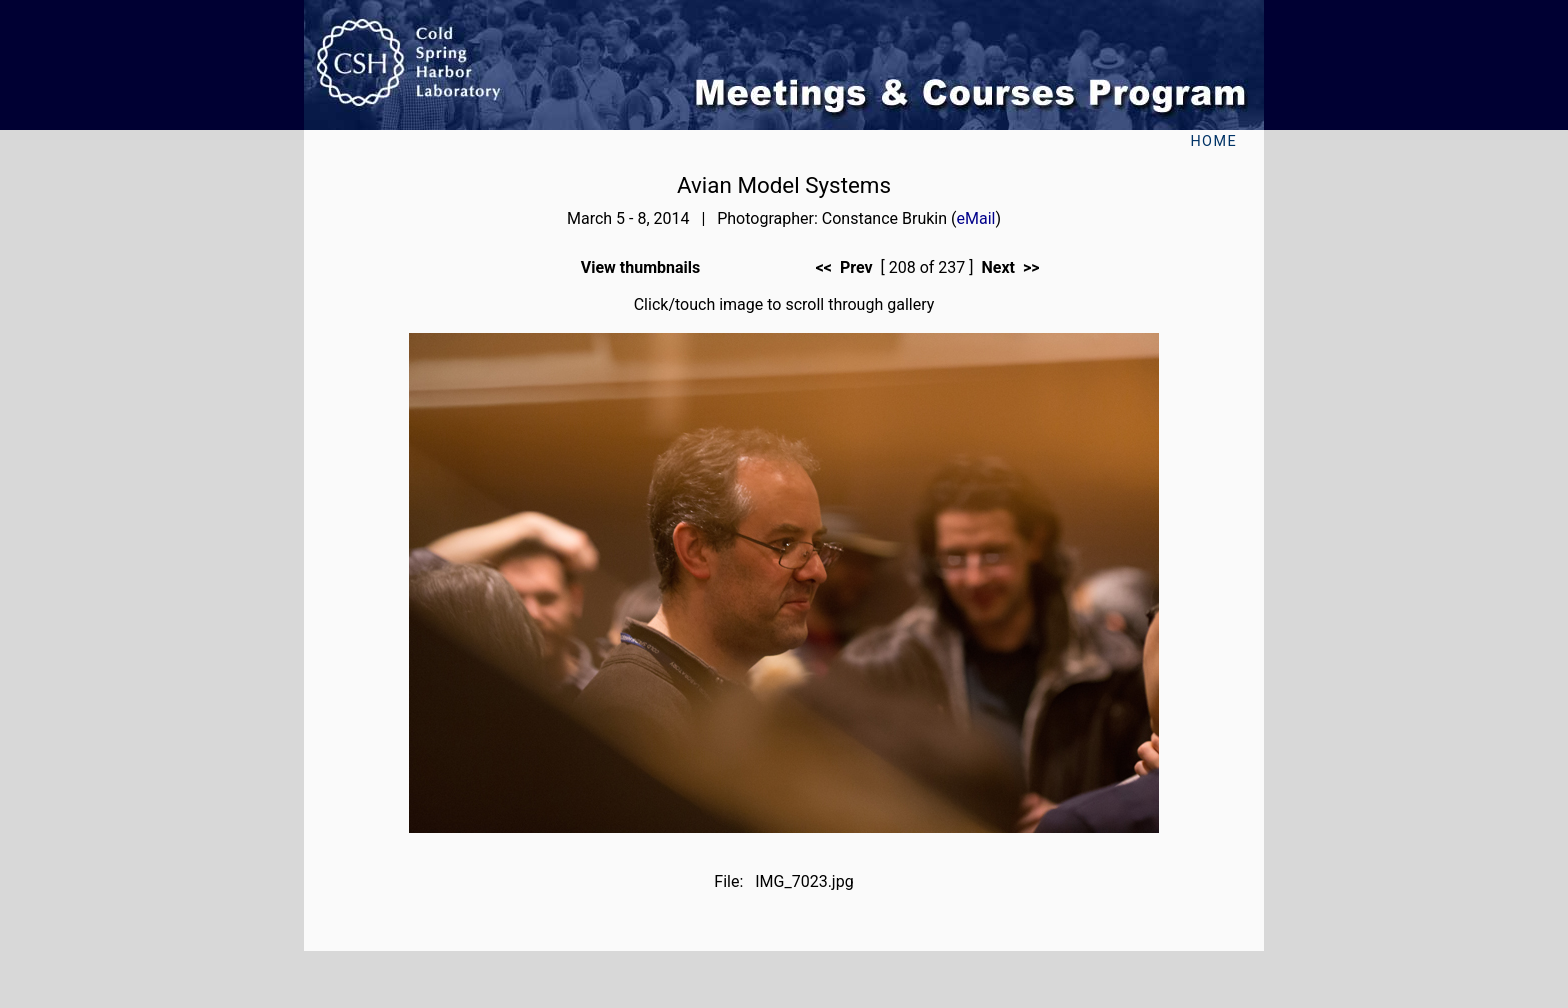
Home (1213, 141)
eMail (976, 218)
